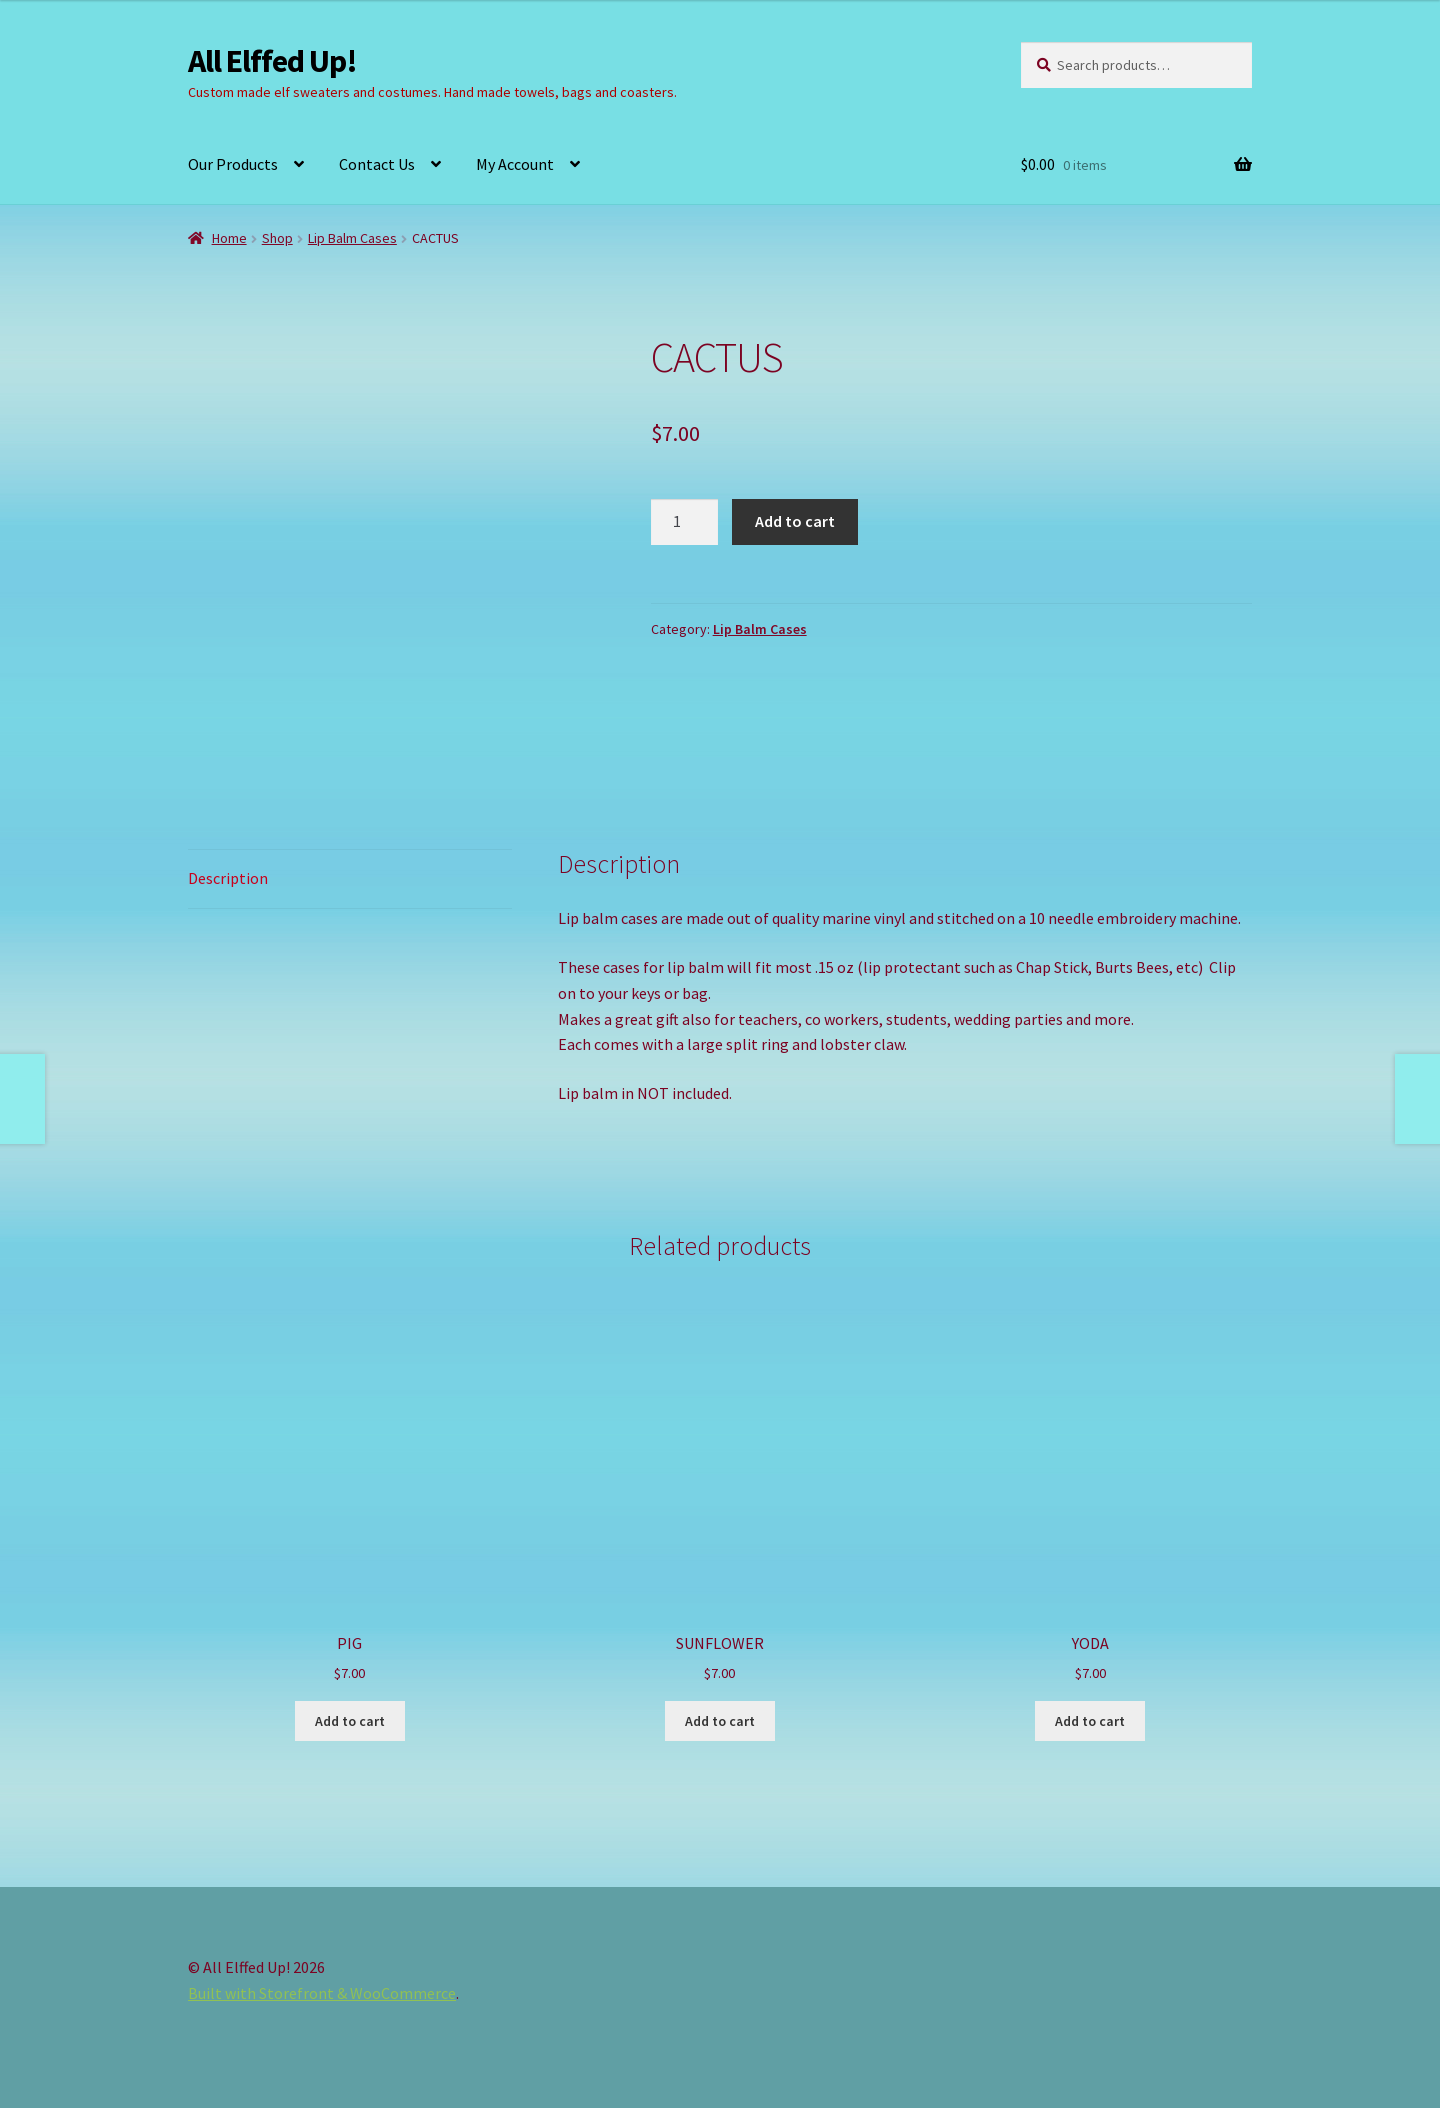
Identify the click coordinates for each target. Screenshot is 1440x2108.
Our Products (233, 164)
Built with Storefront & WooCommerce (322, 1993)
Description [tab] (228, 878)
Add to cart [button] (350, 1721)
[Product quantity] (685, 522)
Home (229, 238)
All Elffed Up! (272, 61)
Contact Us (377, 164)
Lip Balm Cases (352, 238)
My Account (515, 164)
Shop (277, 238)
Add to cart (795, 521)
